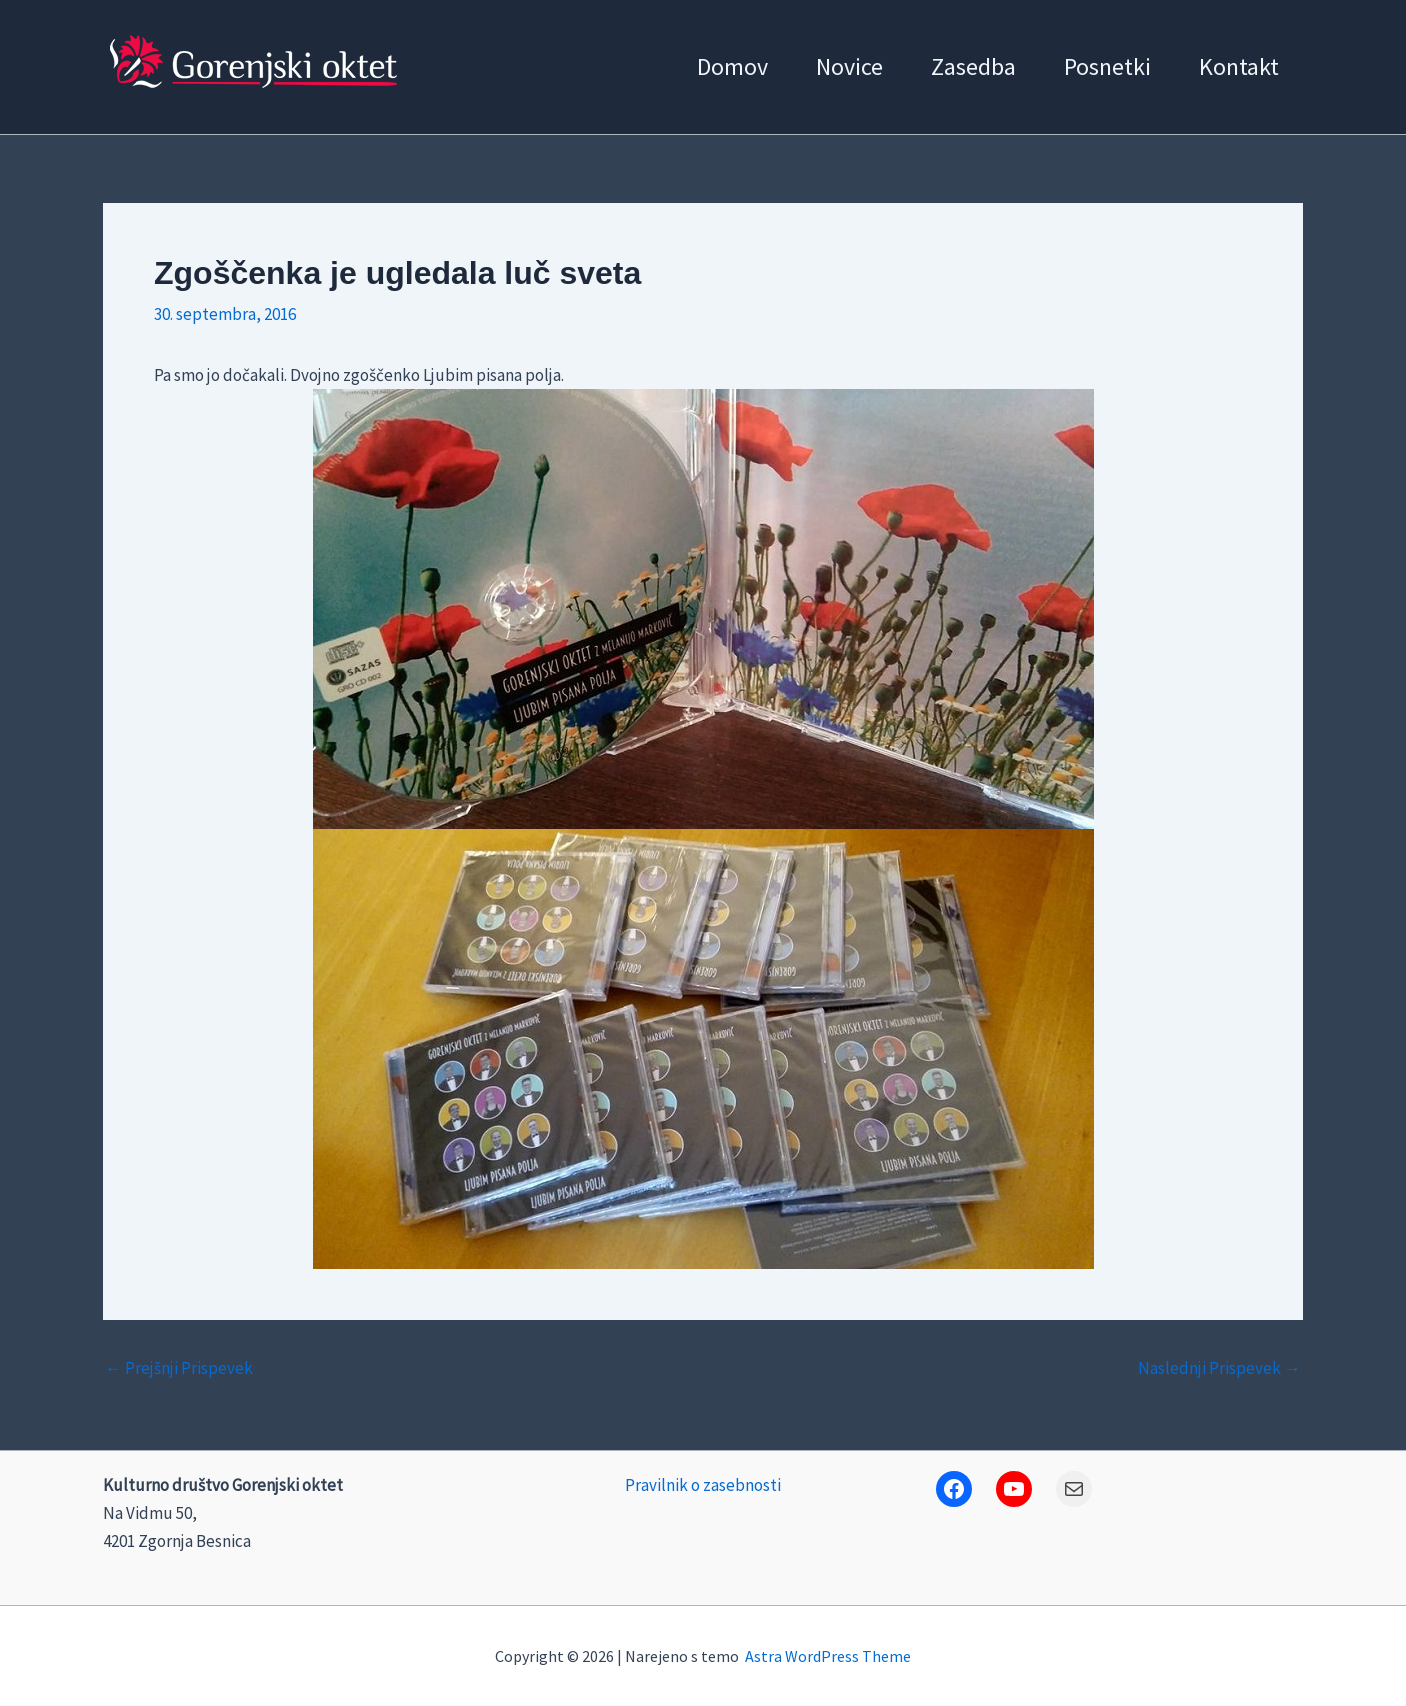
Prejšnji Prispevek (179, 1368)
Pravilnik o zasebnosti (703, 1485)
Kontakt (1239, 66)
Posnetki (1107, 66)
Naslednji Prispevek (1219, 1368)
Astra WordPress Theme (828, 1656)
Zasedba (973, 66)
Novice (849, 66)
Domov (732, 66)
